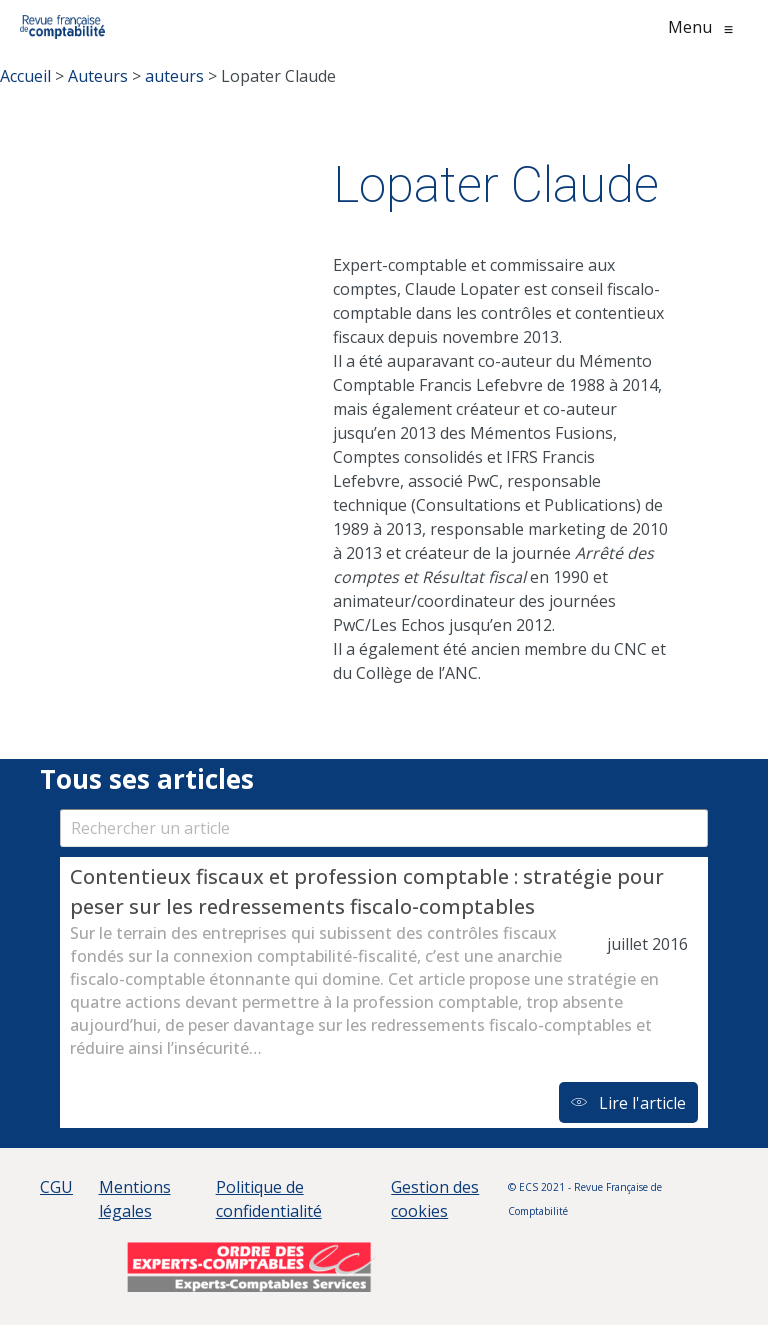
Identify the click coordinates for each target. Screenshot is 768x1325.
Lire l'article (628, 1103)
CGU (56, 1187)
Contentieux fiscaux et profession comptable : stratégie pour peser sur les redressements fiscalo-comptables (367, 891)
